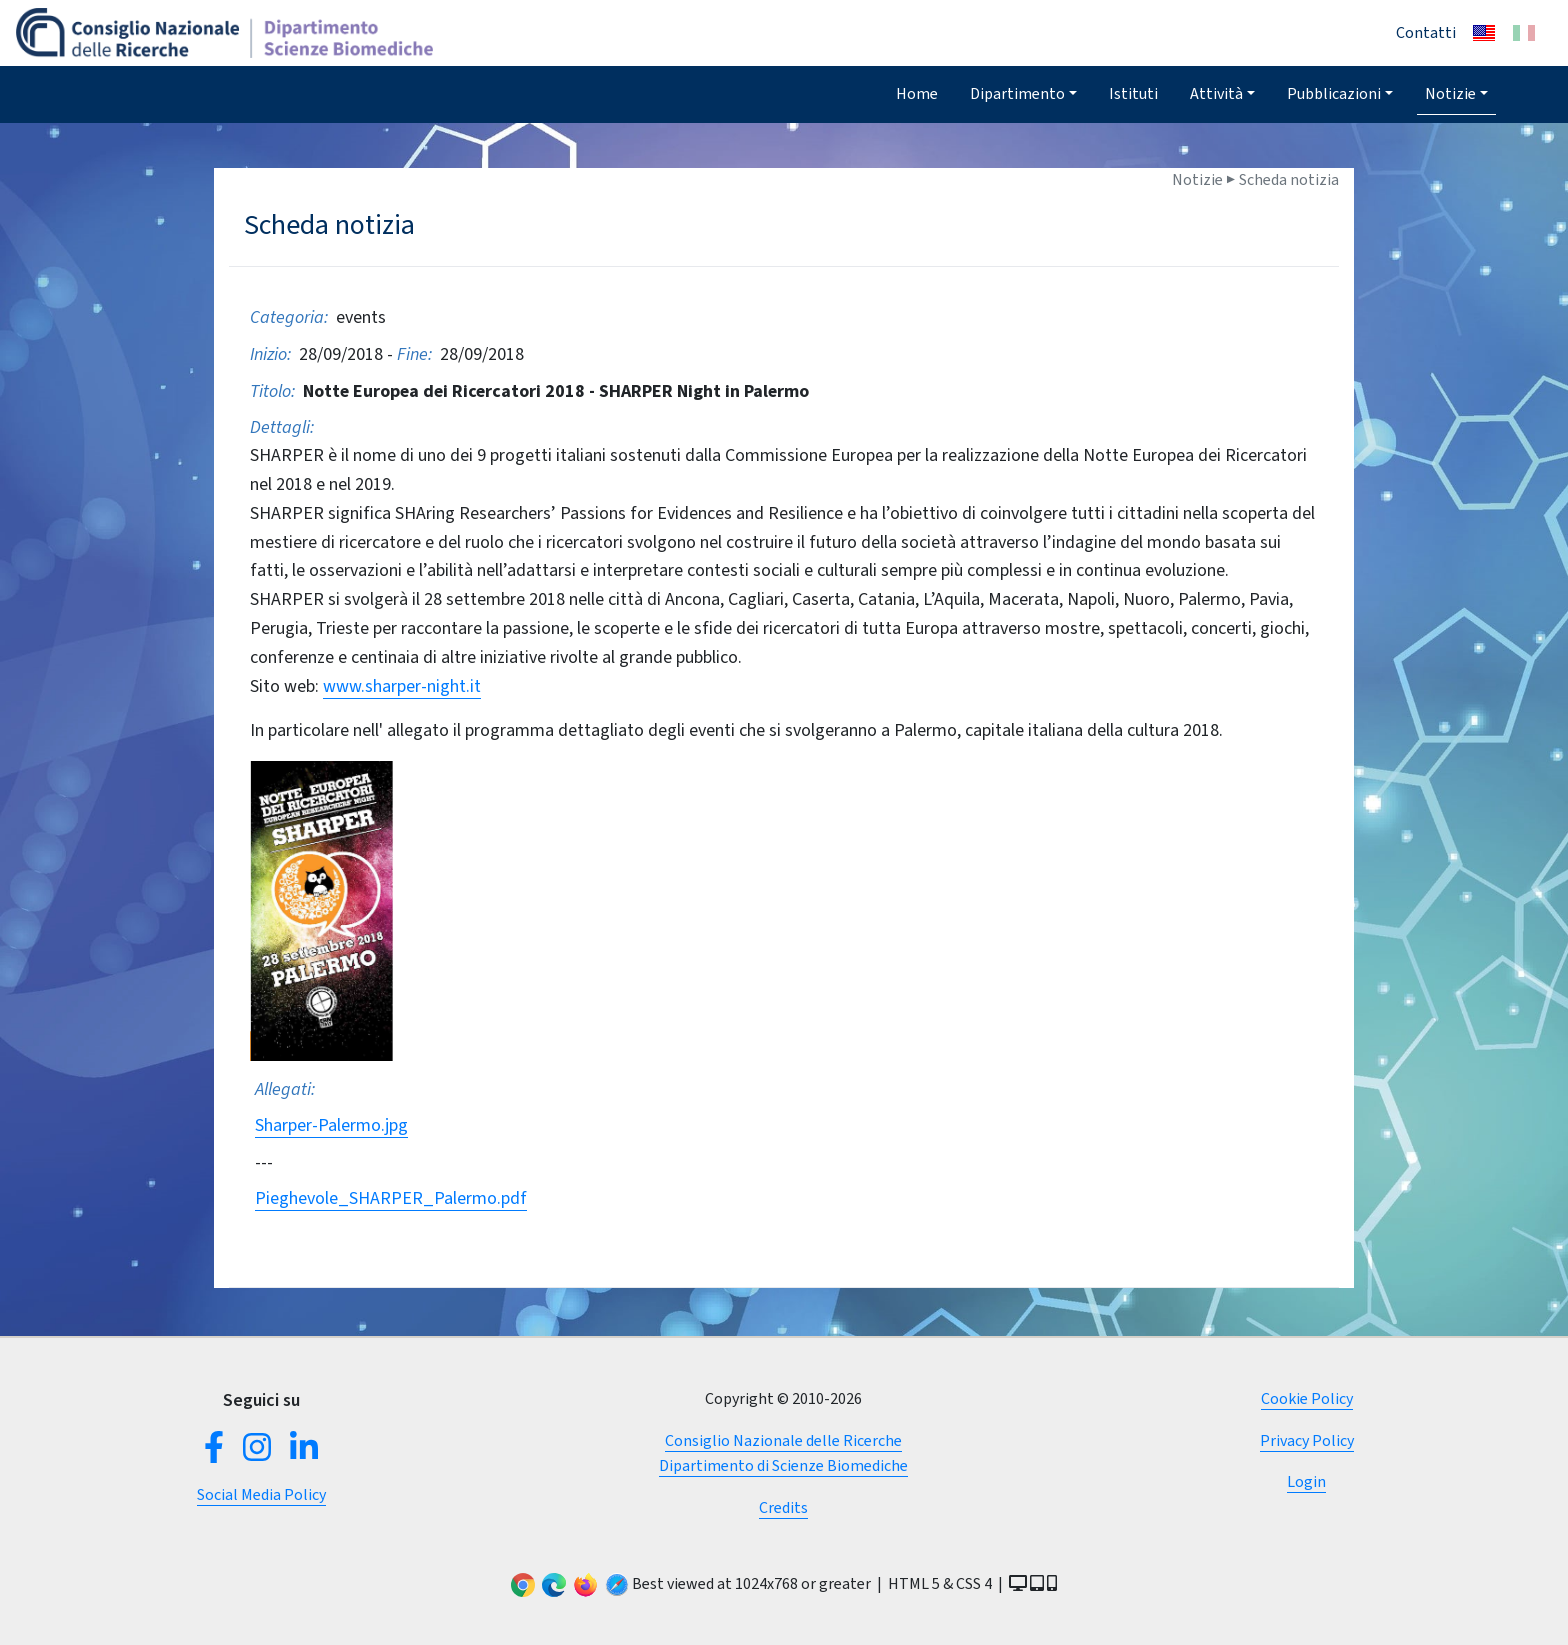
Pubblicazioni (1334, 93)
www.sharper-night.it (402, 686)
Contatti (1426, 32)
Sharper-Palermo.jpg (331, 1125)
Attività (1216, 93)
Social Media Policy (261, 1494)
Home (917, 93)
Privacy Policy (1307, 1440)
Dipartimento (1017, 93)
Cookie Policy (1307, 1398)
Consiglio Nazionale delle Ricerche (783, 1440)
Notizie (1450, 93)
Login (1306, 1481)
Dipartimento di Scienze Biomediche (783, 1465)
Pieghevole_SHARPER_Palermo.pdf (391, 1198)
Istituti (1133, 93)
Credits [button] (783, 1507)
